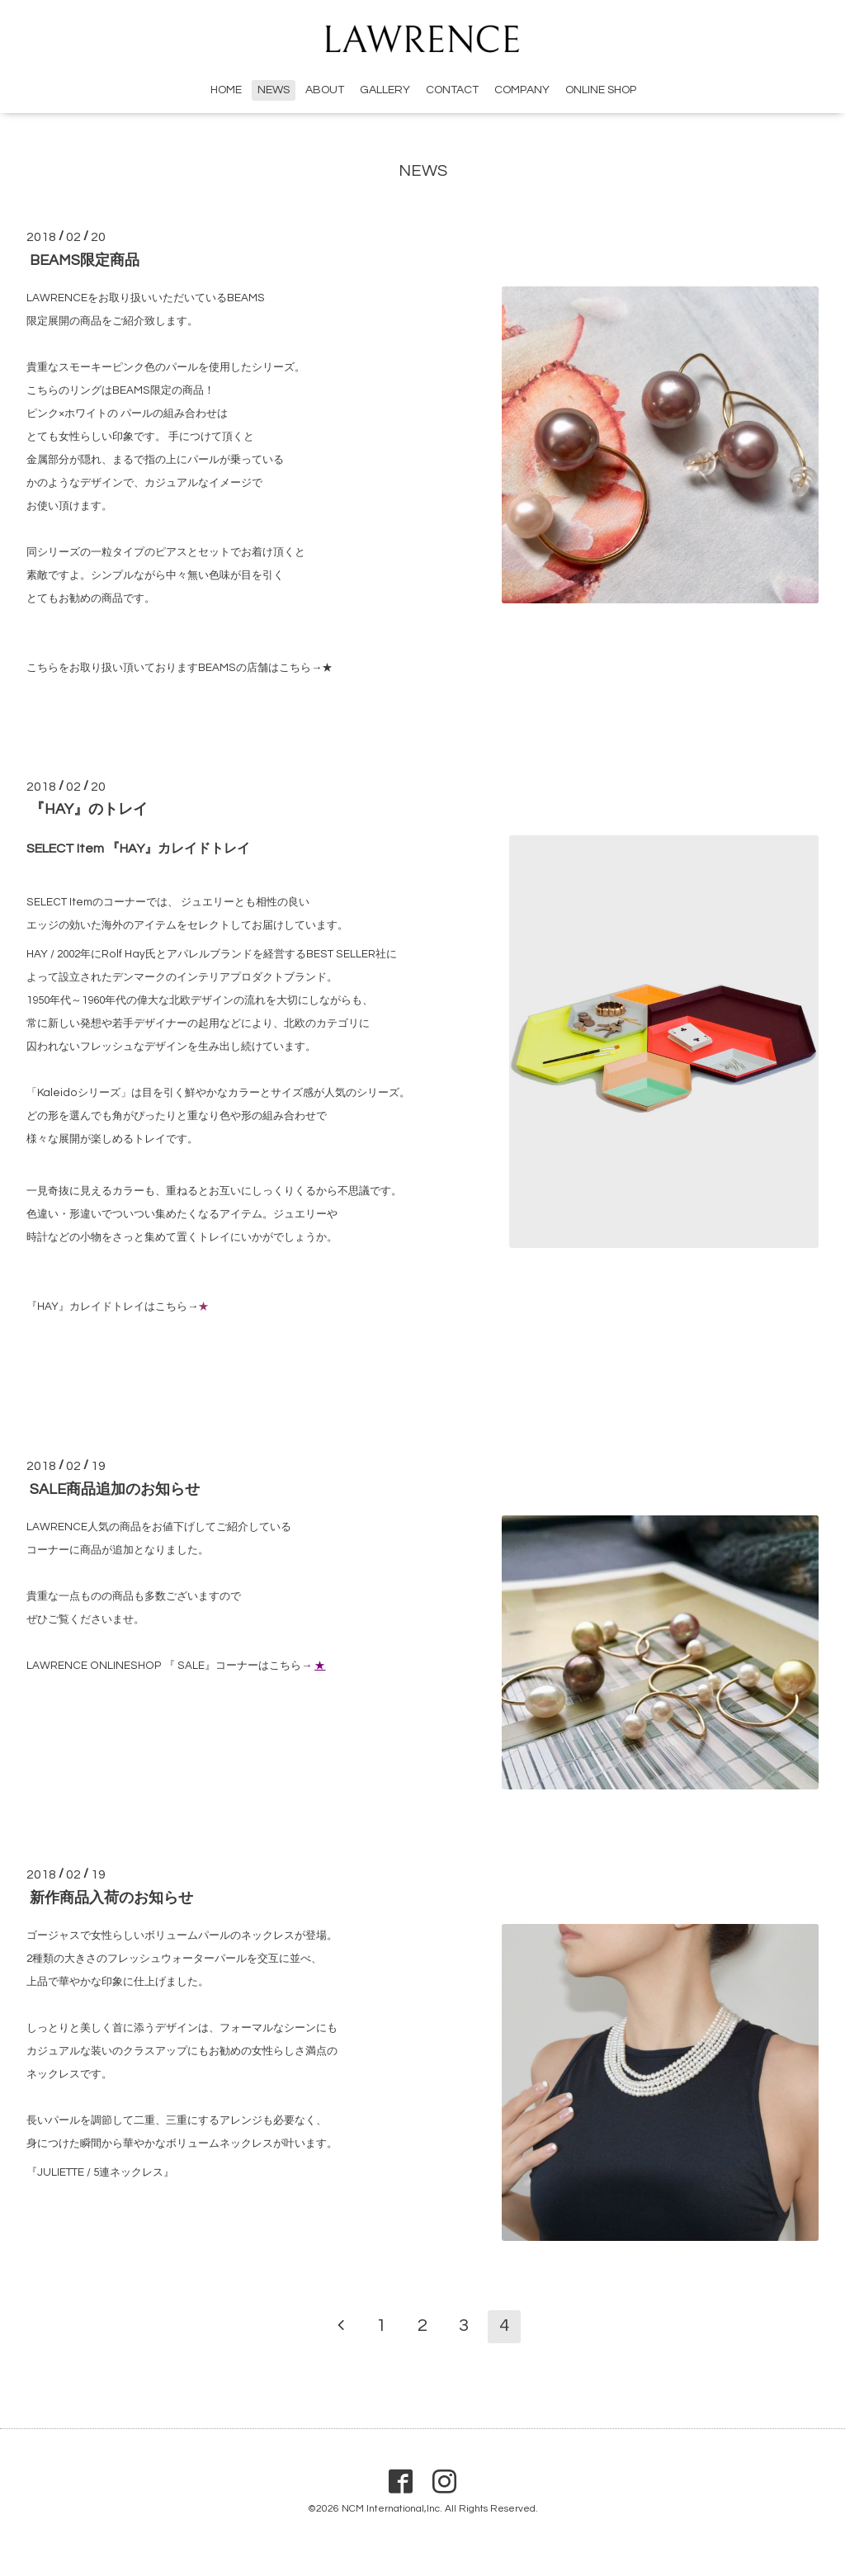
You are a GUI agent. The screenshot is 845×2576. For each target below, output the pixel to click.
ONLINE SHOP (600, 90)
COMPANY (522, 90)
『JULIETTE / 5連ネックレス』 (100, 2172)
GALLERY (385, 90)
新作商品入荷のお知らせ (111, 1898)
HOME (226, 90)
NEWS (273, 90)
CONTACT (452, 90)
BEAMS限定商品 (84, 260)
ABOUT (324, 90)
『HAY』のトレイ (89, 810)
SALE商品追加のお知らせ (115, 1489)
